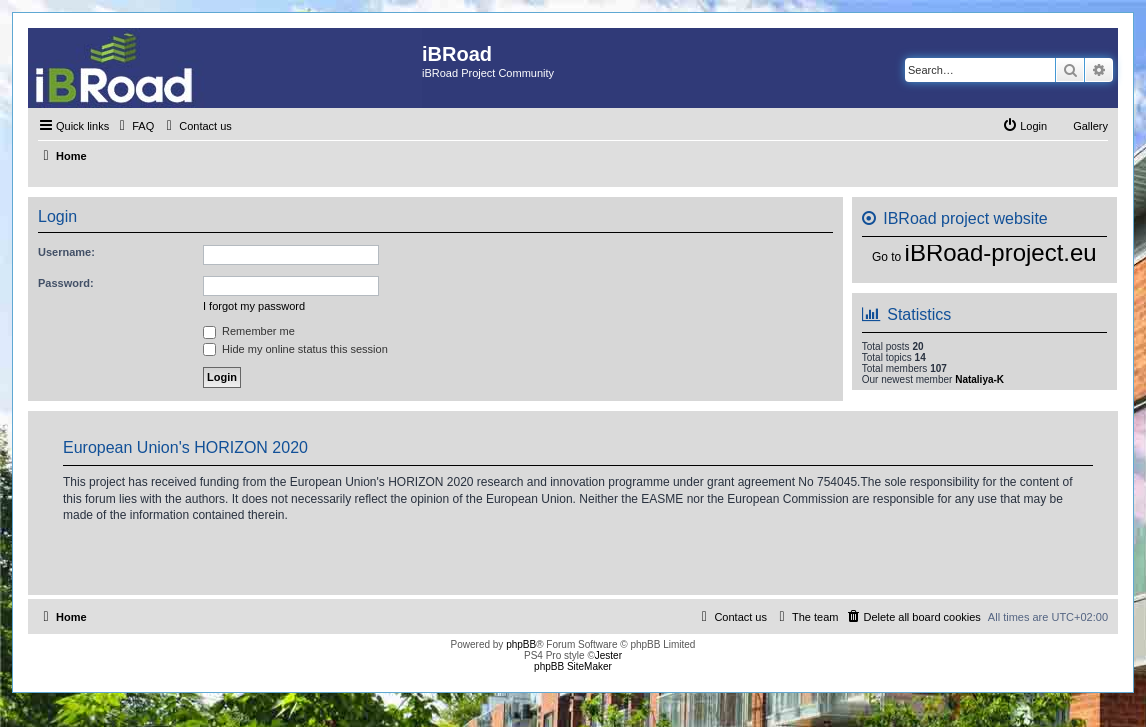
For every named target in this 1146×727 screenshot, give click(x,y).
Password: (66, 283)
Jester (608, 655)
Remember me (249, 331)
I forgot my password (254, 306)
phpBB (521, 644)
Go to (886, 257)
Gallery (1090, 126)
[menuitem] (134, 126)
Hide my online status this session (295, 349)
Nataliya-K (979, 379)
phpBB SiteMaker (573, 666)
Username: (66, 252)
